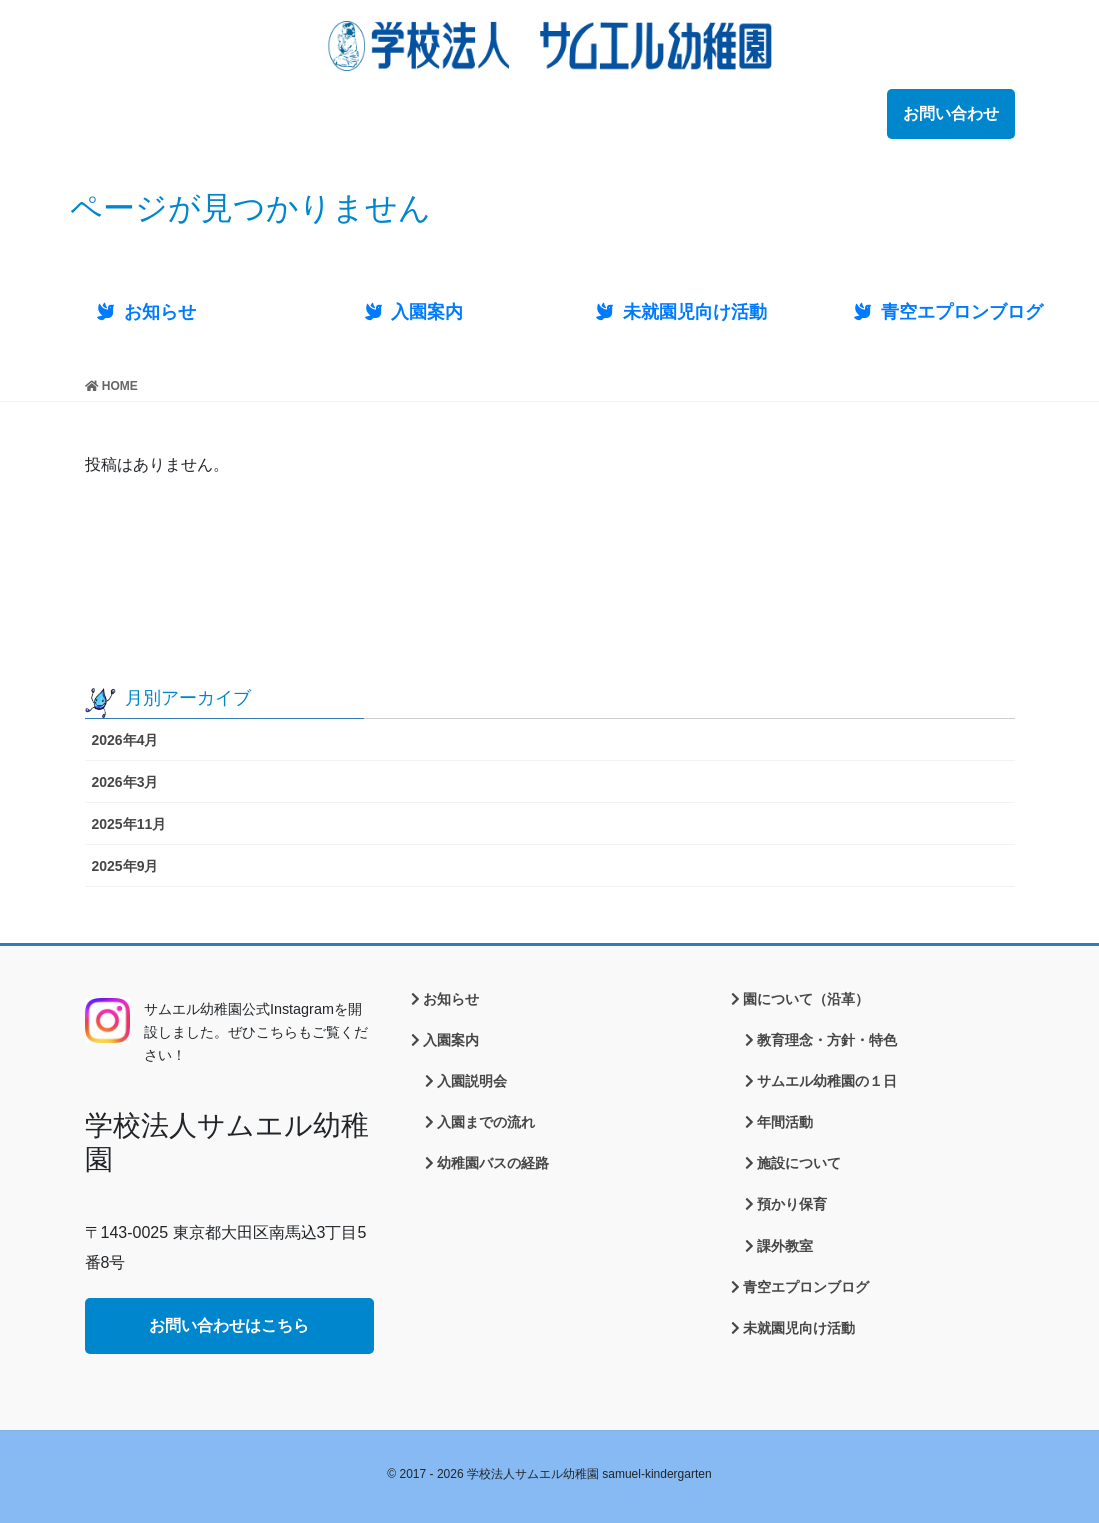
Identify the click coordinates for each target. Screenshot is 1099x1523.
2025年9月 (125, 866)
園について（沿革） (806, 999)
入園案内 (451, 1040)
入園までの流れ (486, 1122)
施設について (799, 1163)
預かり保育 (792, 1204)
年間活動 (785, 1122)
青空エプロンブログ (806, 1287)
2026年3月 (125, 782)
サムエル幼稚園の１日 (827, 1081)
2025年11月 (129, 824)
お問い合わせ (951, 113)
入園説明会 (472, 1081)
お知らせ (451, 999)
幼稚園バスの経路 (493, 1163)
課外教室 (785, 1246)
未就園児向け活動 (799, 1328)
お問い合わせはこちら (229, 1325)
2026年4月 (125, 740)
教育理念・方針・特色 (827, 1040)
